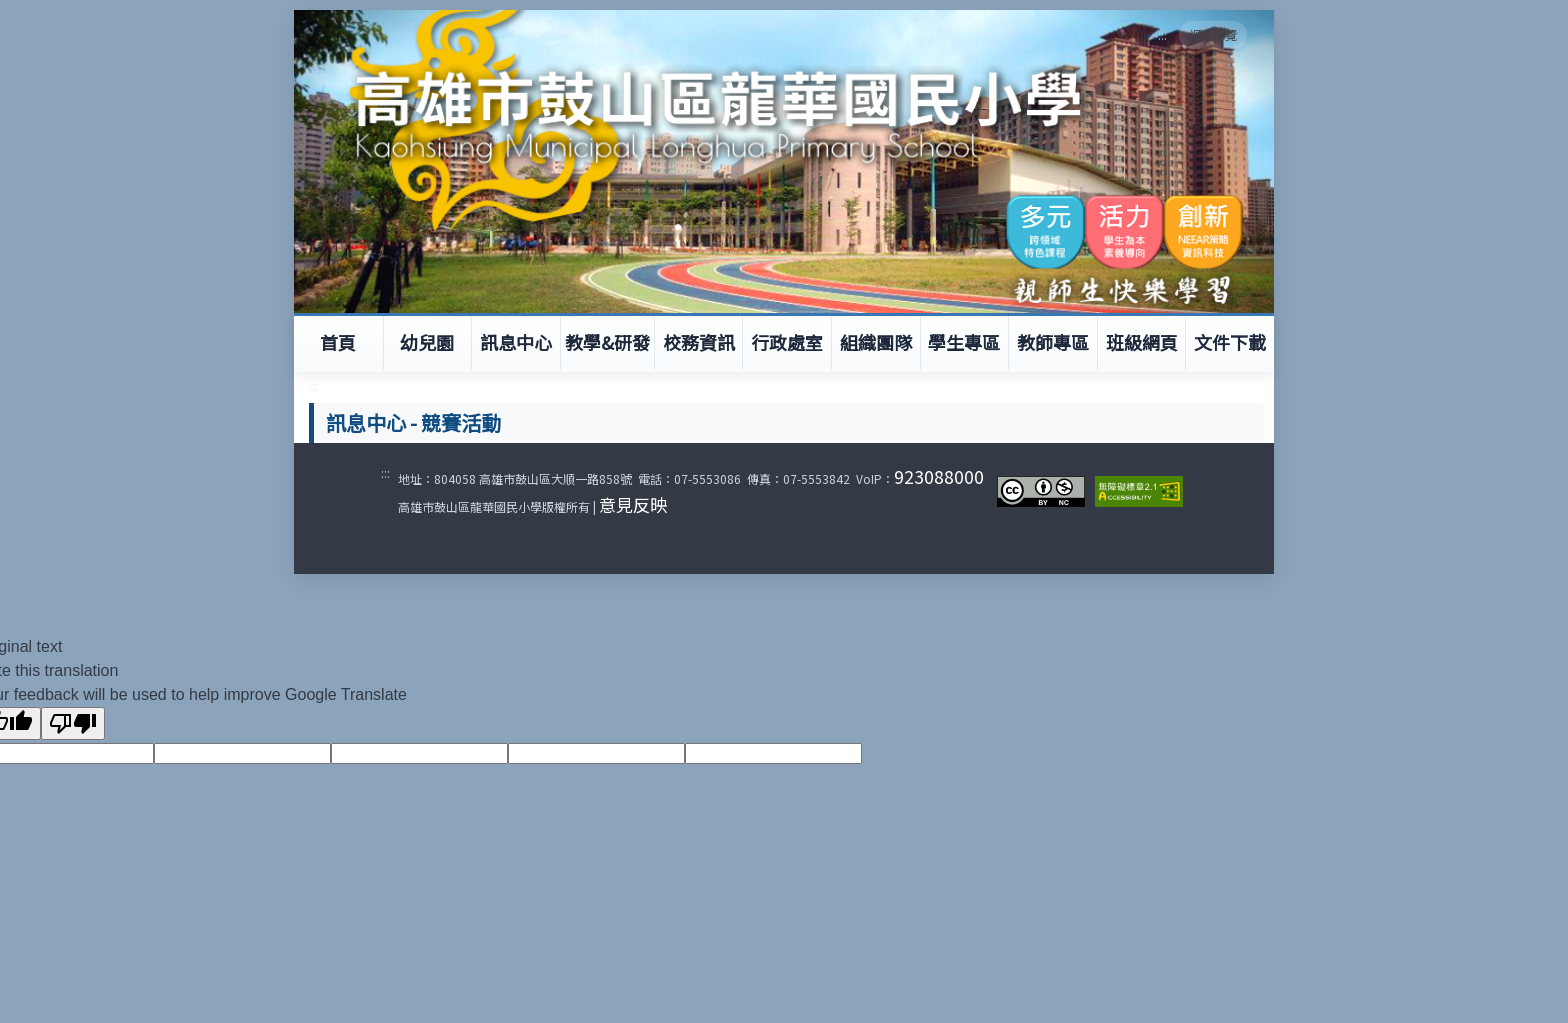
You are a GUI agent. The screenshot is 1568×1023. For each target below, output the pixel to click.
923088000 (939, 476)
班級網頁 (1142, 342)
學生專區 (964, 342)
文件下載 (1230, 342)
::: (1162, 34)
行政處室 (787, 342)
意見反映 (633, 504)
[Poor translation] (73, 723)
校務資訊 (699, 342)
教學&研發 (607, 342)
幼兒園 (427, 342)
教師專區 (1053, 342)
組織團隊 (876, 342)
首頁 (338, 342)
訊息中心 (516, 342)
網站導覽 (1213, 34)
